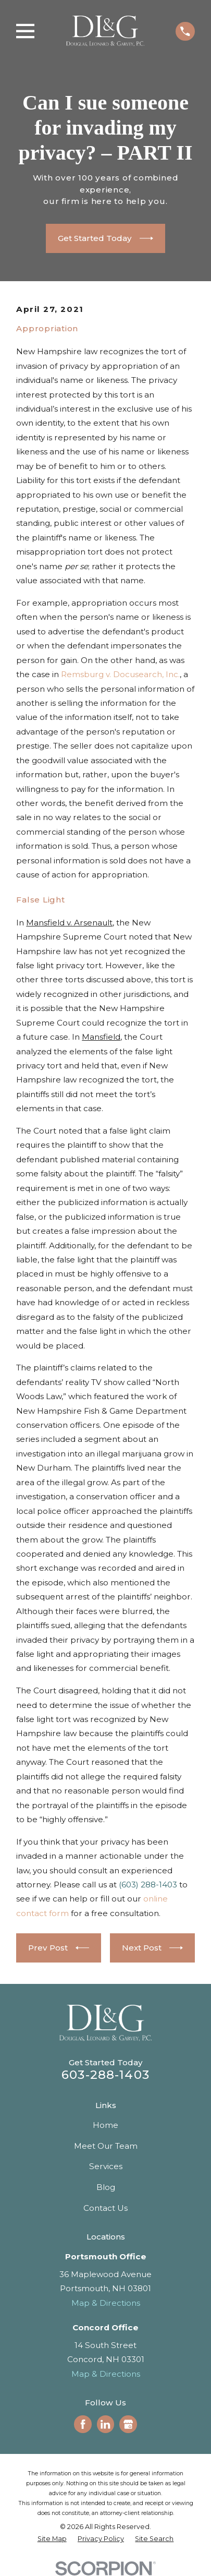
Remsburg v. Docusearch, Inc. (120, 674)
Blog (105, 2187)
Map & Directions (105, 2303)
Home (105, 2125)
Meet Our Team (106, 2146)
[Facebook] (83, 2424)
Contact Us (105, 2208)
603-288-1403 (105, 2074)
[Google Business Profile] (128, 2424)
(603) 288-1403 (148, 1884)
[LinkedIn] (105, 2424)
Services (105, 2166)
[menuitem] (52, 2539)
